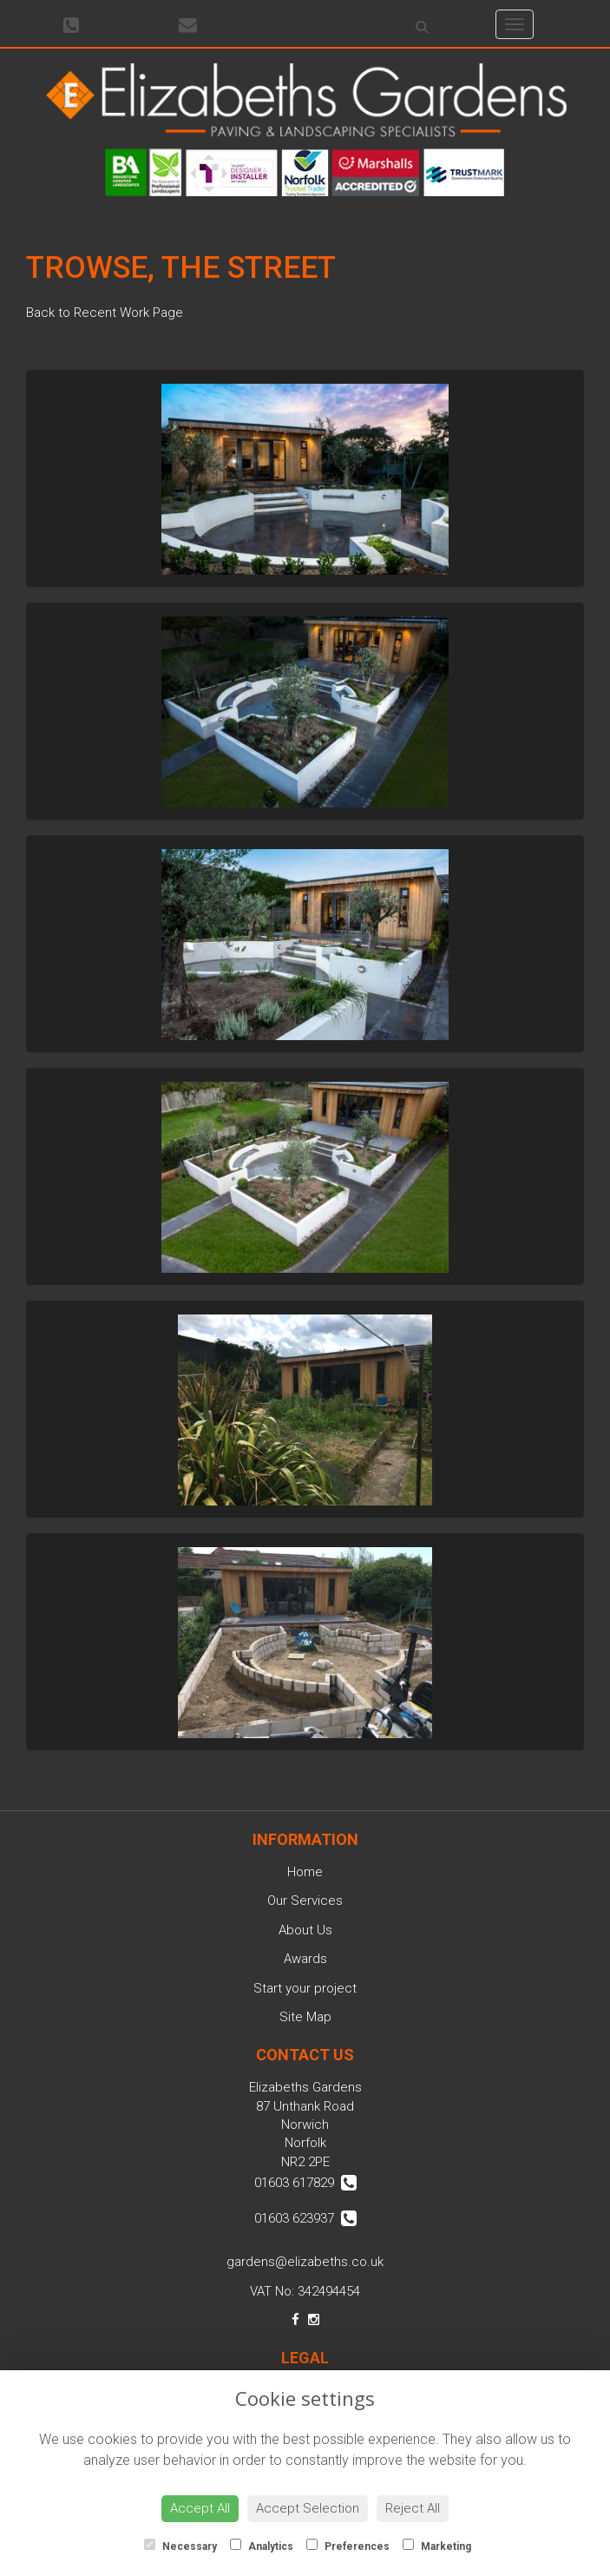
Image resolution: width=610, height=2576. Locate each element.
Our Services (305, 1900)
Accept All (200, 2508)
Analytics (261, 2546)
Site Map (305, 2017)
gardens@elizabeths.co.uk (305, 2262)
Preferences (348, 2546)
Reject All (412, 2508)
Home (305, 1872)
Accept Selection (307, 2508)
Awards (305, 1959)
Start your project (305, 1988)
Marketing (437, 2546)
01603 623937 (305, 2218)
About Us (305, 1930)
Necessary (180, 2546)
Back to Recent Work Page (104, 312)
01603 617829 (305, 2183)
